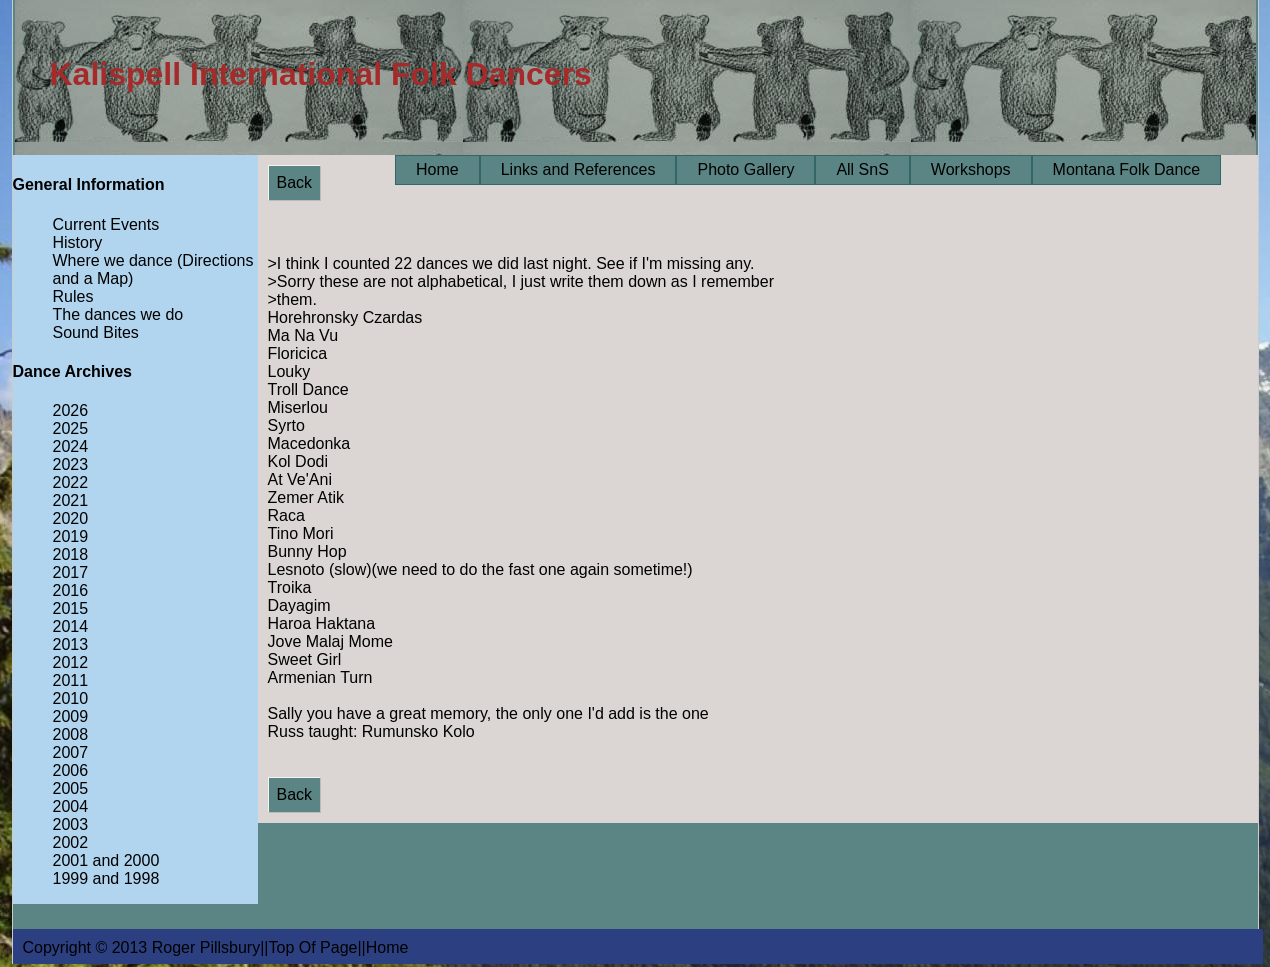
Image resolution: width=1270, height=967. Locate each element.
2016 (71, 590)
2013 (71, 644)
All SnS (862, 169)
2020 (71, 518)
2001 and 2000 (106, 860)
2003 (71, 824)
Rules (73, 296)
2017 (71, 572)
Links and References (578, 169)
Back (295, 182)
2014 (71, 626)
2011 (71, 680)
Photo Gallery (745, 169)
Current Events (106, 224)
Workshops (971, 169)
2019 (71, 536)
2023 (71, 464)
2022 (71, 482)
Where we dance (113, 260)
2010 (71, 698)
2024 (71, 446)
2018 (71, 554)
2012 (71, 662)
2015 (71, 608)
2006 (71, 770)
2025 (71, 428)
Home (437, 169)
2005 (71, 788)
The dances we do (118, 314)
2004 (71, 806)
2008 (71, 734)
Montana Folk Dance (1127, 169)
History (78, 242)
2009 (71, 716)
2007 (71, 752)
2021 (71, 500)
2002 (71, 842)
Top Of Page (313, 947)
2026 (71, 410)
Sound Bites (96, 332)
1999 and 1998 (106, 878)
